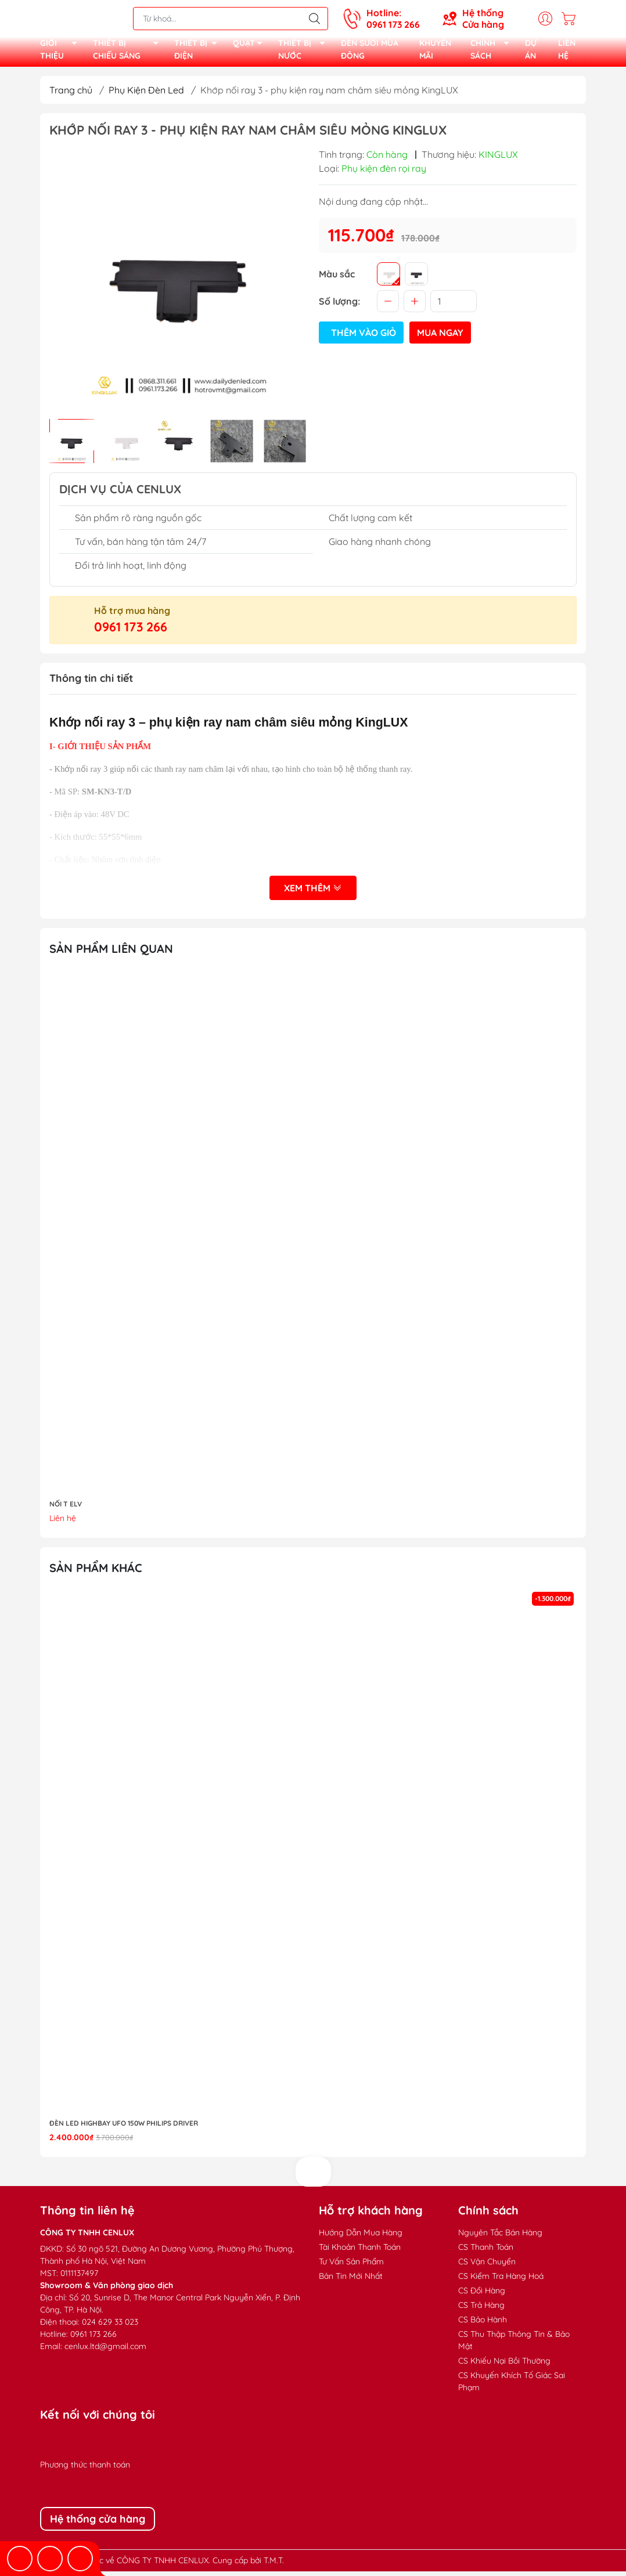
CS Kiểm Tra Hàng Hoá (501, 2280)
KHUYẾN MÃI (435, 51)
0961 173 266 (130, 631)
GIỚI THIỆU (62, 52)
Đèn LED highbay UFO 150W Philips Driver (123, 2127)
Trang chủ (70, 94)
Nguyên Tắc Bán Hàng (500, 2237)
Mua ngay (440, 337)
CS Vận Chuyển (487, 2266)
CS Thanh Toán (485, 2251)
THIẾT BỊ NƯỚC (305, 52)
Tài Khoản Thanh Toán (360, 2251)
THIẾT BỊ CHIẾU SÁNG (129, 52)
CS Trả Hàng (481, 2309)
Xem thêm (313, 892)
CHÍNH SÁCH (493, 52)
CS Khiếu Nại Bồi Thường (504, 2365)
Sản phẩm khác (95, 1572)
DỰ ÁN (531, 51)
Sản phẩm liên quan (111, 953)
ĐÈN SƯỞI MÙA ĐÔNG (369, 51)
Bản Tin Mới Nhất (351, 2280)
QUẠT (251, 47)
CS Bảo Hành (482, 2324)
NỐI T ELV (65, 1508)
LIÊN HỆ (566, 51)
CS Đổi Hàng (481, 2295)
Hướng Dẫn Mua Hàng (360, 2237)
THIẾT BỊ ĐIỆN (199, 52)
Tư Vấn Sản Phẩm (351, 2266)
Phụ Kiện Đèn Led (146, 94)
